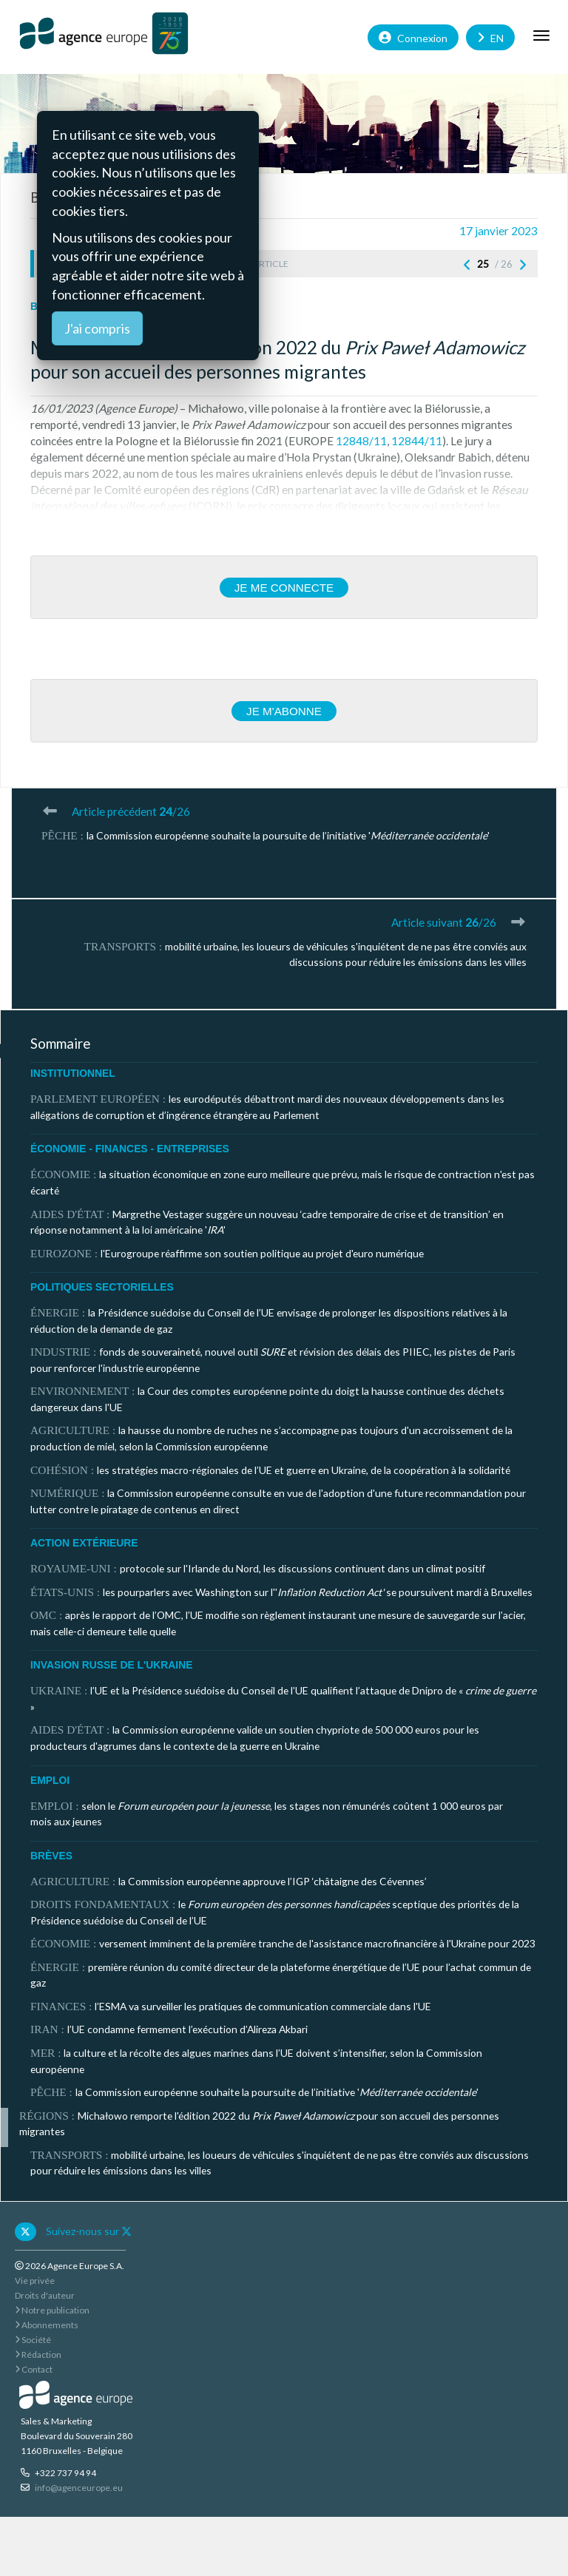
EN (490, 36)
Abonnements (46, 2324)
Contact (34, 2369)
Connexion (413, 36)
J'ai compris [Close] (97, 328)
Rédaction (38, 2354)
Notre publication (52, 2310)
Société (33, 2339)
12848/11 (361, 440)
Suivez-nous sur (89, 2231)
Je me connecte (284, 587)
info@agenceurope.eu (79, 2487)
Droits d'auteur (45, 2295)
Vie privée (35, 2280)
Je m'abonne (284, 711)
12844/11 (416, 440)
